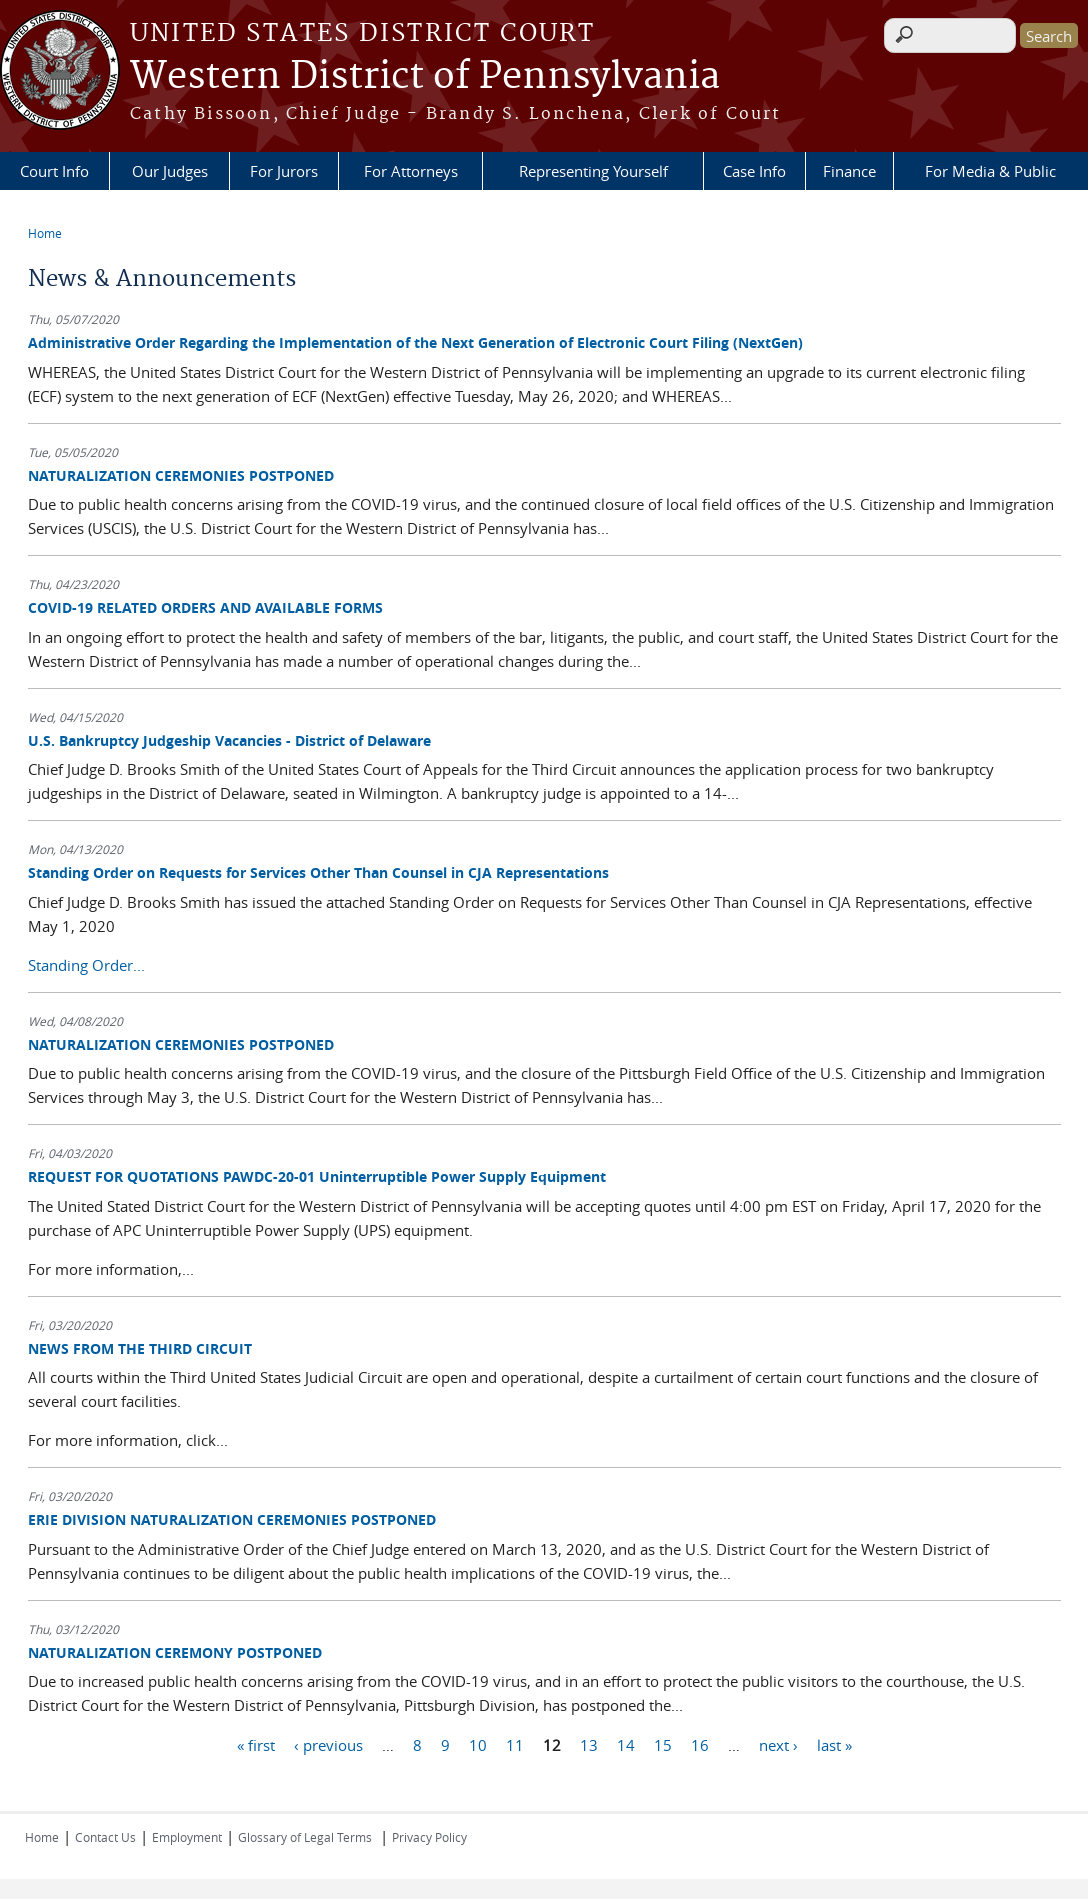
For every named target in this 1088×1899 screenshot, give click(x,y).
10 (478, 1744)
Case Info (754, 171)
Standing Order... (86, 965)
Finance (849, 171)
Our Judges (170, 171)
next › (778, 1744)
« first (256, 1744)
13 (589, 1744)
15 (663, 1744)
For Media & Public (990, 171)
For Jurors (284, 171)
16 (700, 1744)
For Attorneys (411, 171)
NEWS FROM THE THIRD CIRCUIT (140, 1348)
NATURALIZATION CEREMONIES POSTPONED (181, 475)
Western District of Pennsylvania (425, 77)
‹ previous (328, 1744)
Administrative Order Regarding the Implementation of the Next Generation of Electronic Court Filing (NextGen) (415, 342)
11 (515, 1744)
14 (626, 1744)
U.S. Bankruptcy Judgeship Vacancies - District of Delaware (229, 740)
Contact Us (105, 1837)
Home (45, 233)
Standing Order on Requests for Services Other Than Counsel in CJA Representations (318, 872)
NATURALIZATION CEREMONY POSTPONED (175, 1652)
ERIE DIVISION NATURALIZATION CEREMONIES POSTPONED (232, 1519)
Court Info (54, 171)
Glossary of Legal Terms (305, 1837)
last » (834, 1744)
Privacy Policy (429, 1837)
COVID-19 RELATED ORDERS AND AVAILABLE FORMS (205, 607)
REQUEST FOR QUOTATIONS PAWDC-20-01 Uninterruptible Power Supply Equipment (317, 1176)
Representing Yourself (593, 171)
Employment (187, 1837)
